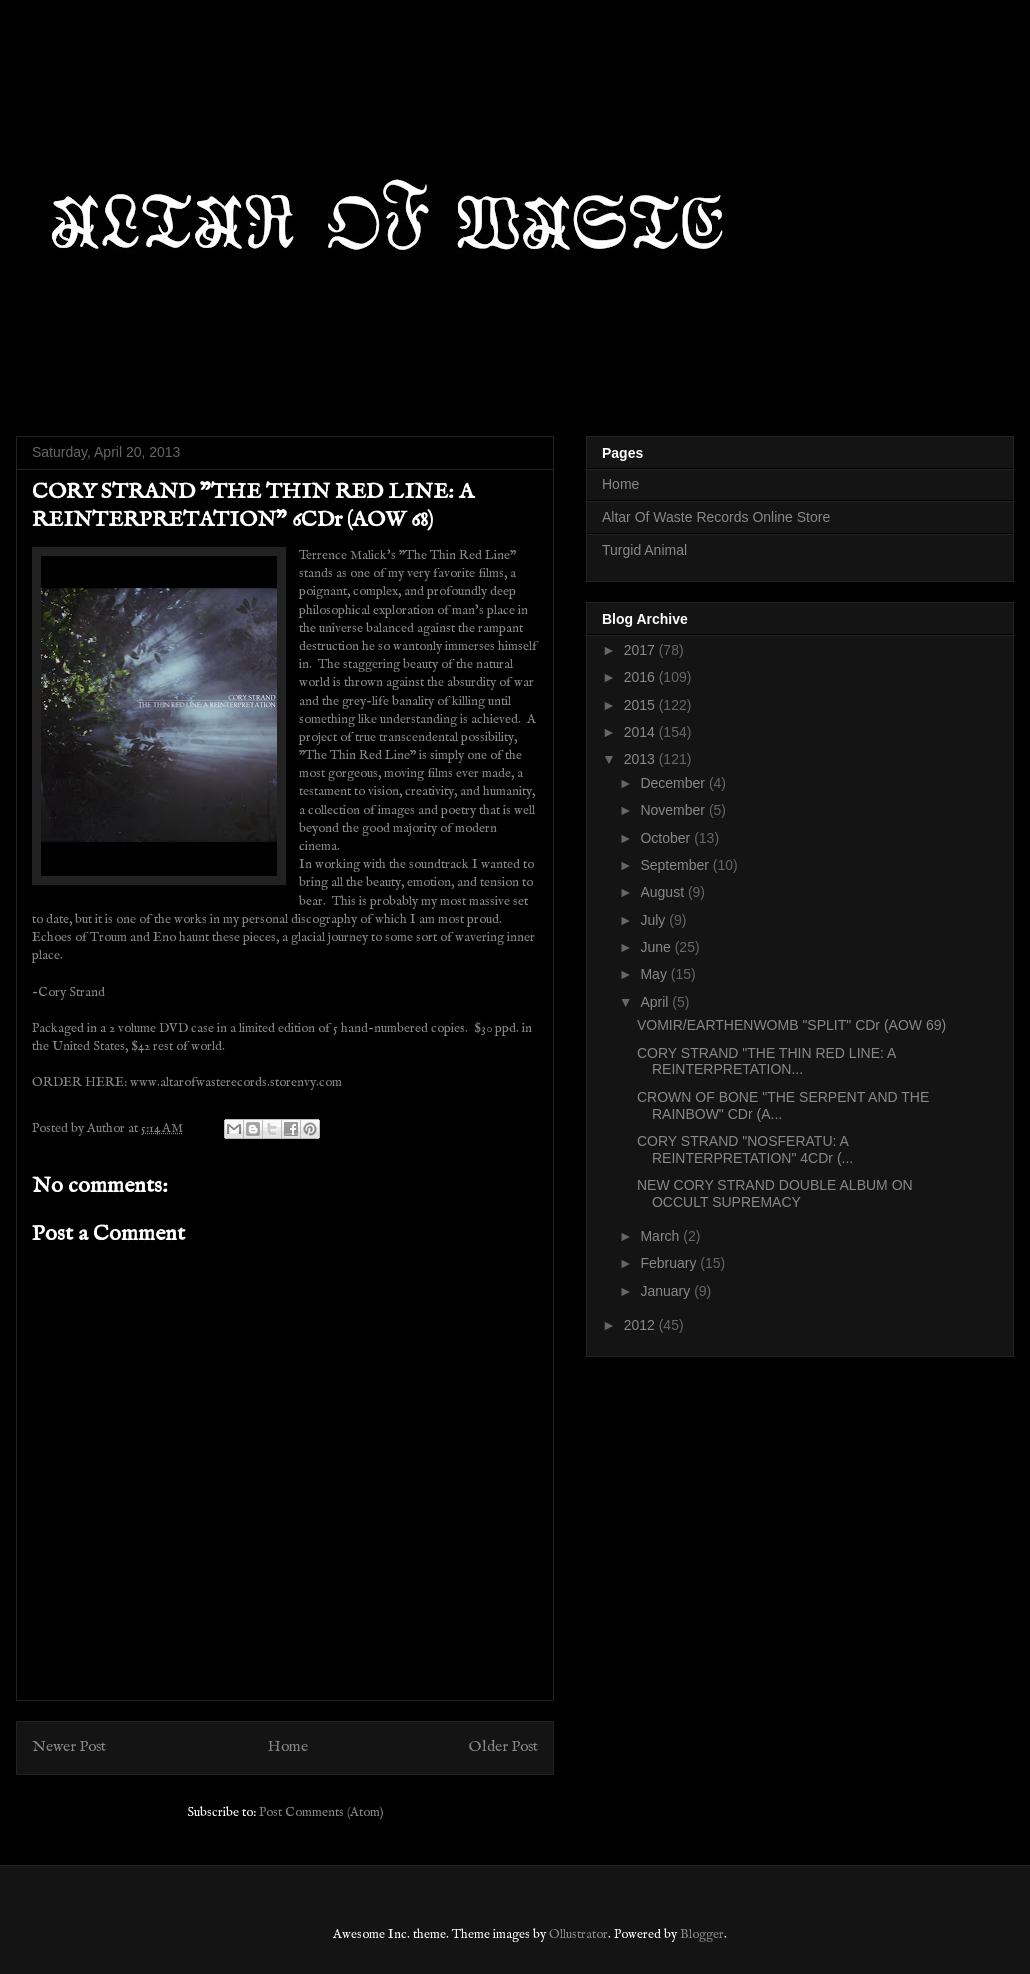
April (656, 1002)
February (670, 1263)
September (676, 865)
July (654, 920)
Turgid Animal (644, 550)
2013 (641, 759)
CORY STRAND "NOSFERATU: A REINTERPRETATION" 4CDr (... (745, 1149)
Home (288, 1747)
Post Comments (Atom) (321, 1812)
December (674, 783)
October (667, 838)
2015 (641, 705)
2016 (641, 677)
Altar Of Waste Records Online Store (716, 517)
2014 (641, 732)
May (655, 974)
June (657, 947)
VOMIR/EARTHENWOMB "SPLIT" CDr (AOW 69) (791, 1025)
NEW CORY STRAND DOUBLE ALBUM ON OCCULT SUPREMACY (775, 1193)
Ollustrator (578, 1934)
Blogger (702, 1934)
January (667, 1291)
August (663, 892)
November (674, 810)
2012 (641, 1325)
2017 (641, 650)
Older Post (503, 1747)
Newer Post (69, 1747)
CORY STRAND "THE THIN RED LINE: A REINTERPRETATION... (766, 1061)
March (661, 1236)
